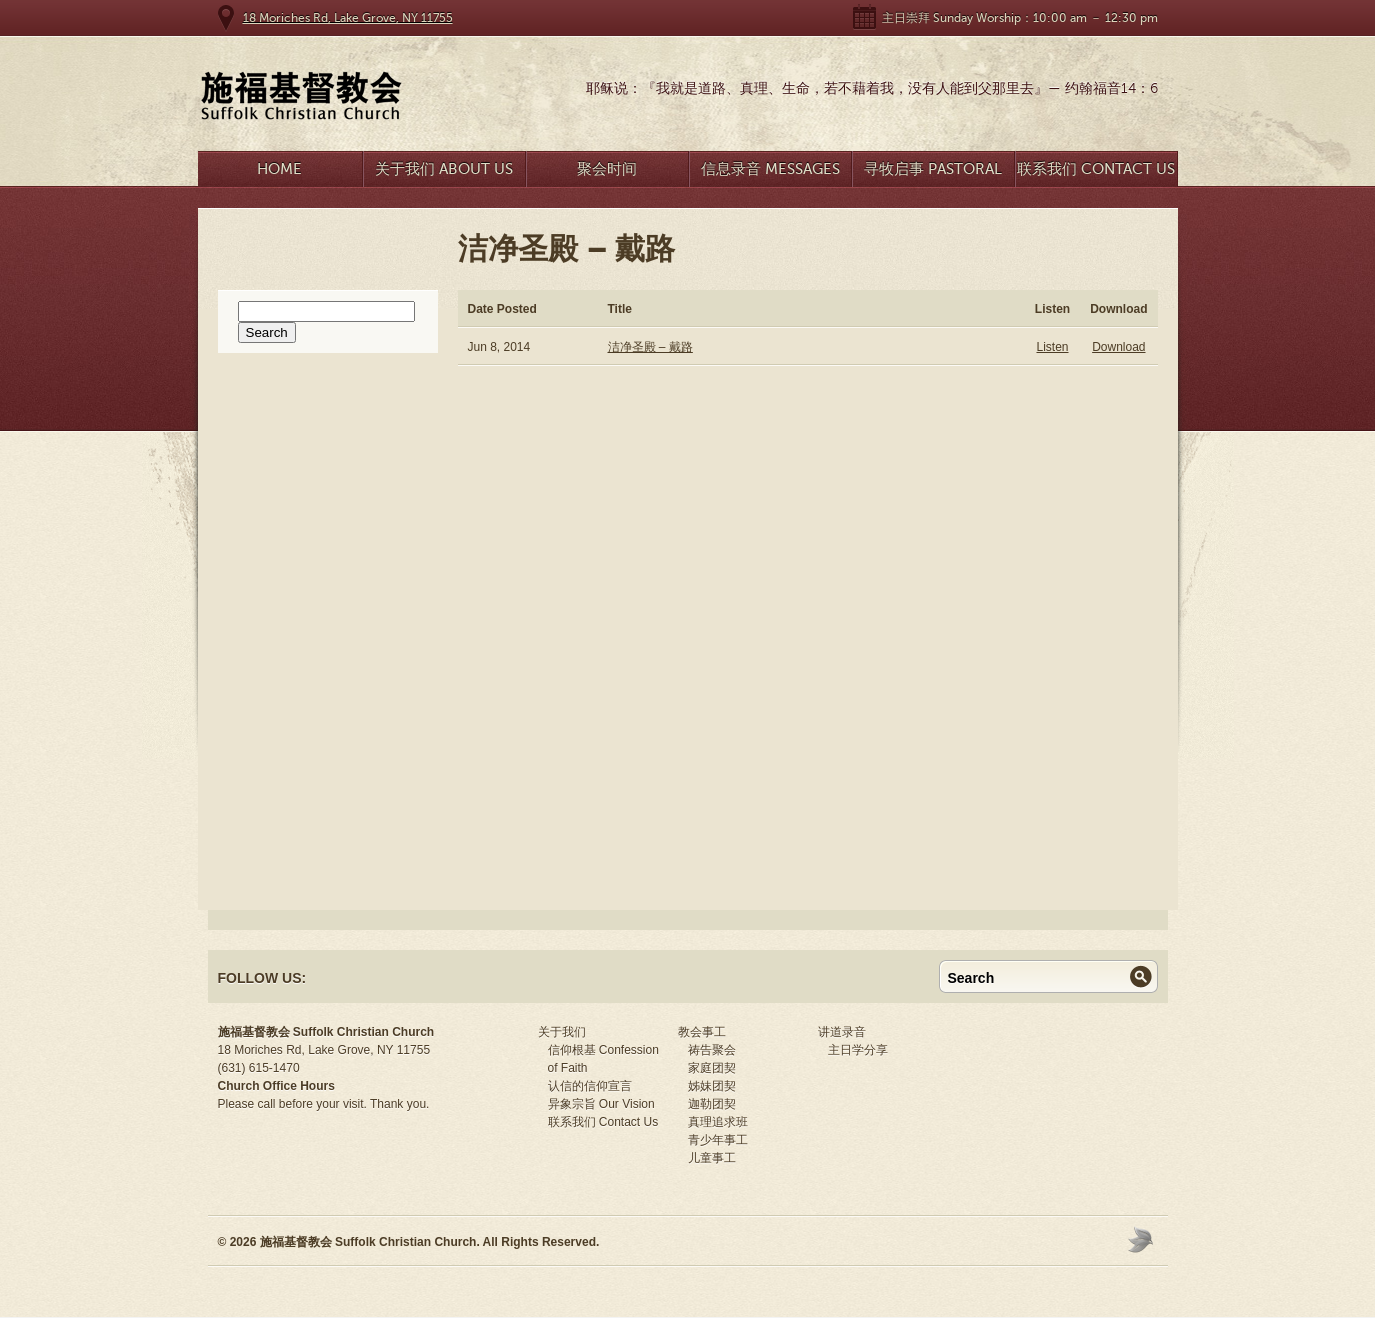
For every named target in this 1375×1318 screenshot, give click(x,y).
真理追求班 (718, 1122)
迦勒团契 (712, 1104)
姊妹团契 (712, 1086)
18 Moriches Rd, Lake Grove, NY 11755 (348, 18)
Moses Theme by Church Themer (1143, 1239)
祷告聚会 (712, 1050)
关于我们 (562, 1032)
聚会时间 (607, 169)
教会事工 (702, 1032)
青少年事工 (718, 1140)
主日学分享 (858, 1050)
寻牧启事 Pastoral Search (933, 173)
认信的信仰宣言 (590, 1086)
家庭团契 (712, 1068)
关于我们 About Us (444, 169)
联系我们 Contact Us (1096, 169)
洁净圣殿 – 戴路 (650, 347)
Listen (1052, 347)
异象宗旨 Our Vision (601, 1104)
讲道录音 (842, 1032)
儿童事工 (712, 1158)
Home (279, 169)
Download (1118, 347)
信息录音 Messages (770, 169)
